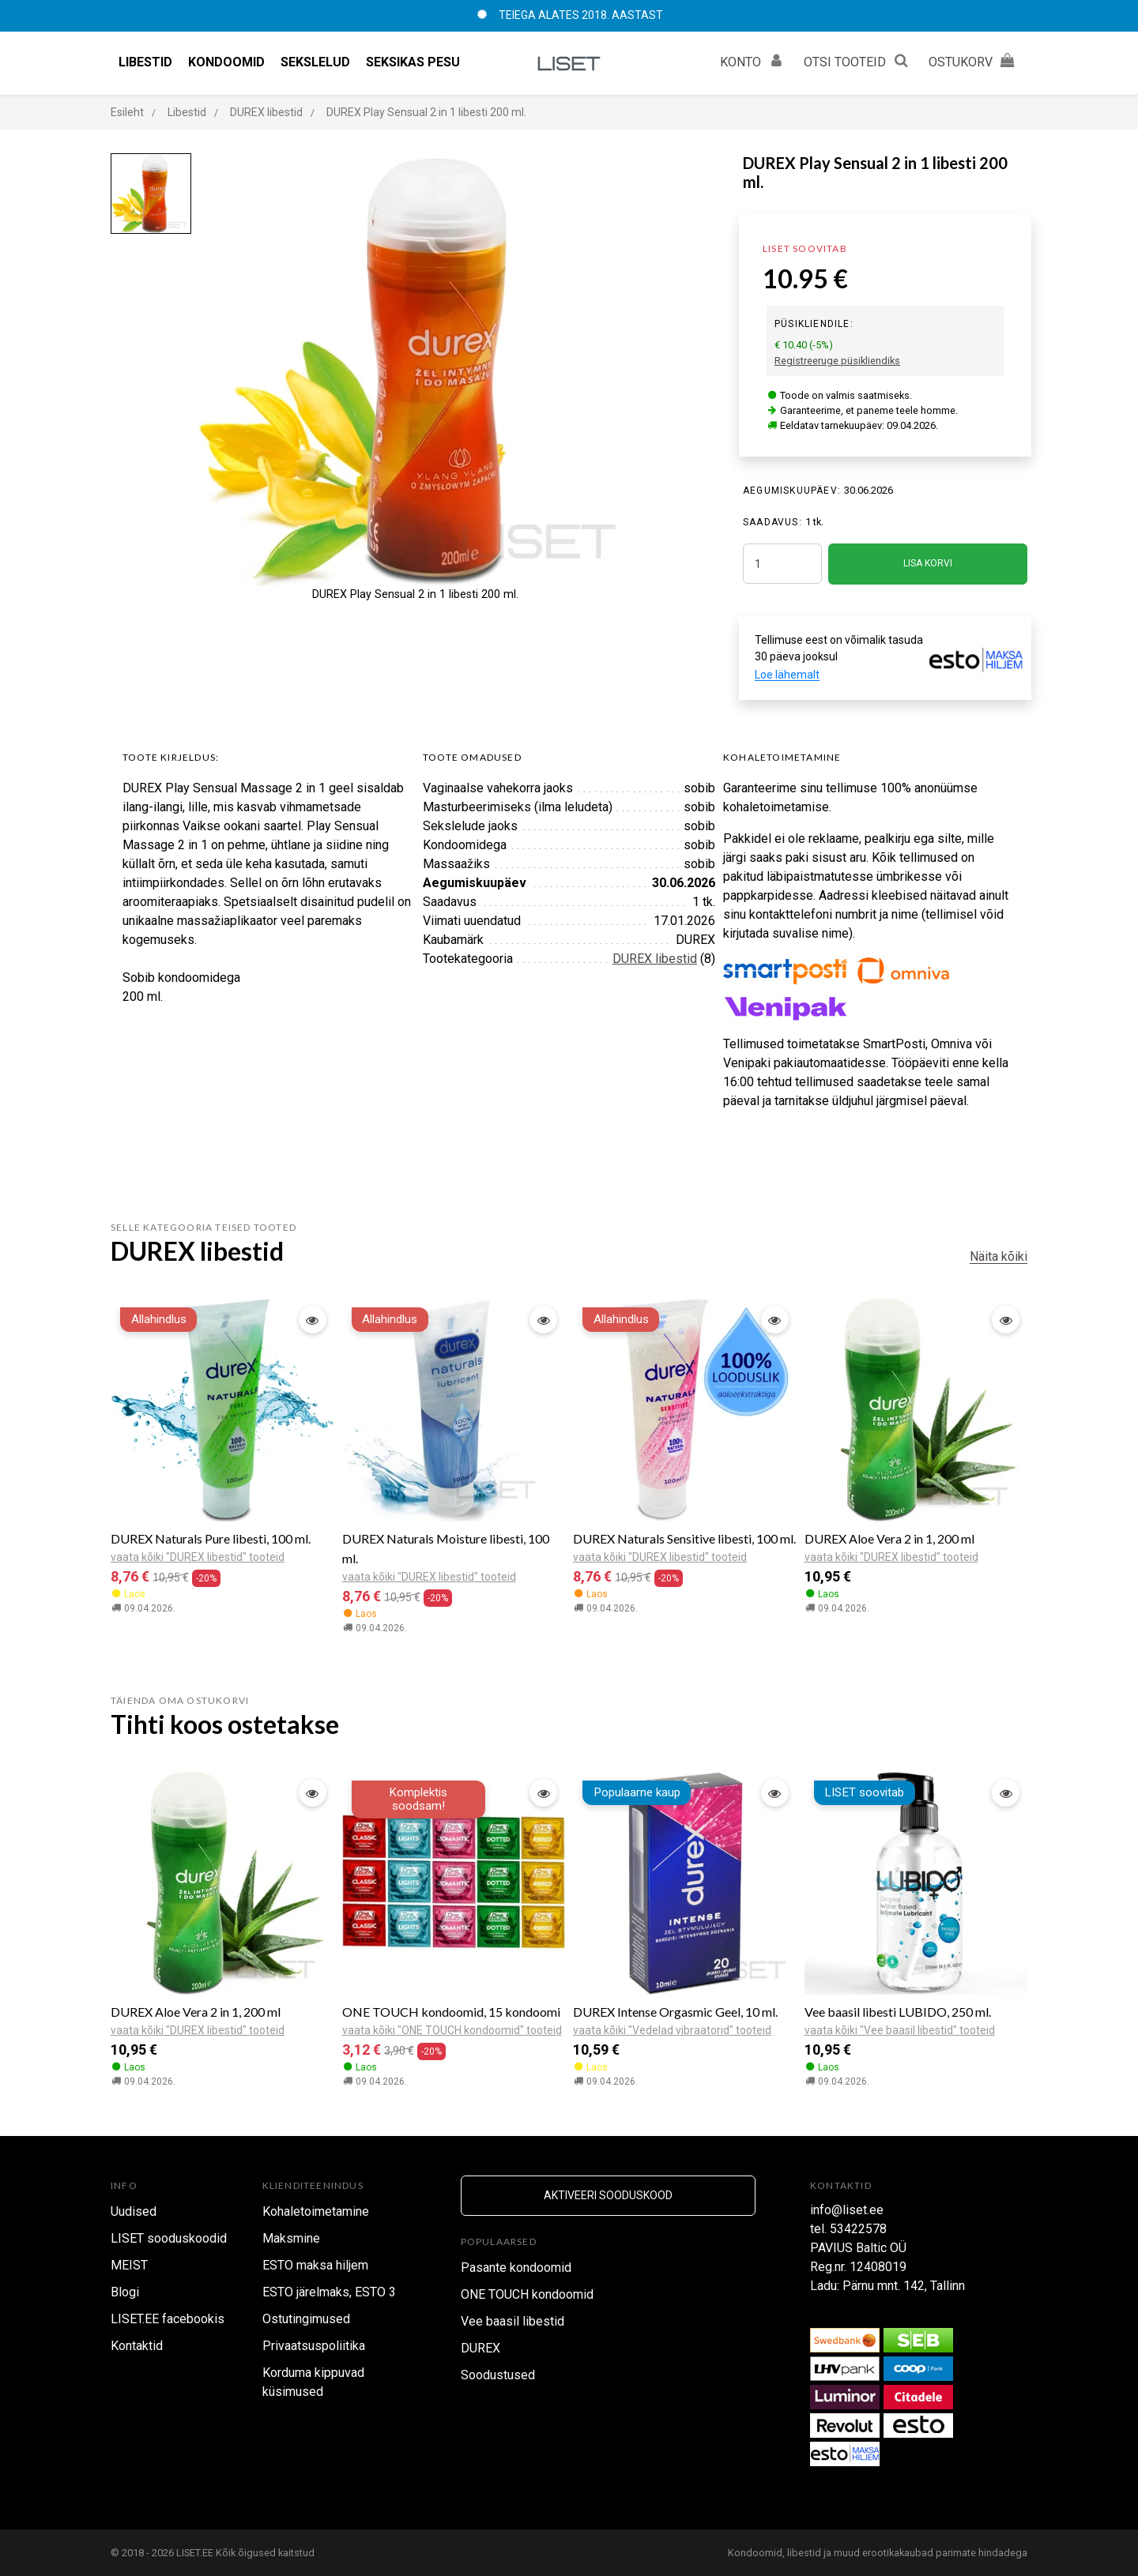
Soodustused (498, 2374)
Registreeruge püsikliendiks (837, 361)
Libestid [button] (145, 62)
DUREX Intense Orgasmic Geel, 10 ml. (675, 2011)
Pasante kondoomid (516, 2267)
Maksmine (291, 2238)
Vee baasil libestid (512, 2321)
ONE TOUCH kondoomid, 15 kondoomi (451, 2011)
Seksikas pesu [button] (413, 62)
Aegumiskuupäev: (792, 490)
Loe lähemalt (787, 674)
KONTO (754, 60)
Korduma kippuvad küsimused (313, 2382)
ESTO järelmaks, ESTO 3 (329, 2292)
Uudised (133, 2211)
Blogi (125, 2292)
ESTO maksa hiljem (315, 2265)
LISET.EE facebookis (167, 2318)
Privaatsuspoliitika (313, 2345)
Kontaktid (137, 2345)
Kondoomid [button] (226, 62)
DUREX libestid (654, 958)
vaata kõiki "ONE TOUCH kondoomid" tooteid (452, 2030)
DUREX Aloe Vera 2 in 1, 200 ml (889, 1538)
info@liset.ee (847, 2209)
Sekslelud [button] (315, 62)
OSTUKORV (974, 60)
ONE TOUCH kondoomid (527, 2294)
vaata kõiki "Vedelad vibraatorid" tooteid (672, 2030)
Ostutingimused (306, 2318)
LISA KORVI (927, 563)
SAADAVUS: (772, 522)
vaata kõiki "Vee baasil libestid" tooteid (900, 2030)
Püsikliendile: (814, 323)
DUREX (480, 2348)
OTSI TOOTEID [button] (858, 60)
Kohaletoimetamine (315, 2211)
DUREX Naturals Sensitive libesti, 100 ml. (684, 1538)
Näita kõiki (998, 1256)
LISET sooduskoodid (169, 2238)
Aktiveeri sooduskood (608, 2195)
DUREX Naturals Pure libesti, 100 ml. (211, 1538)
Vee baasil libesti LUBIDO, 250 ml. (898, 2011)
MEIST (129, 2265)
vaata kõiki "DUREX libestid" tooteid (197, 1557)
